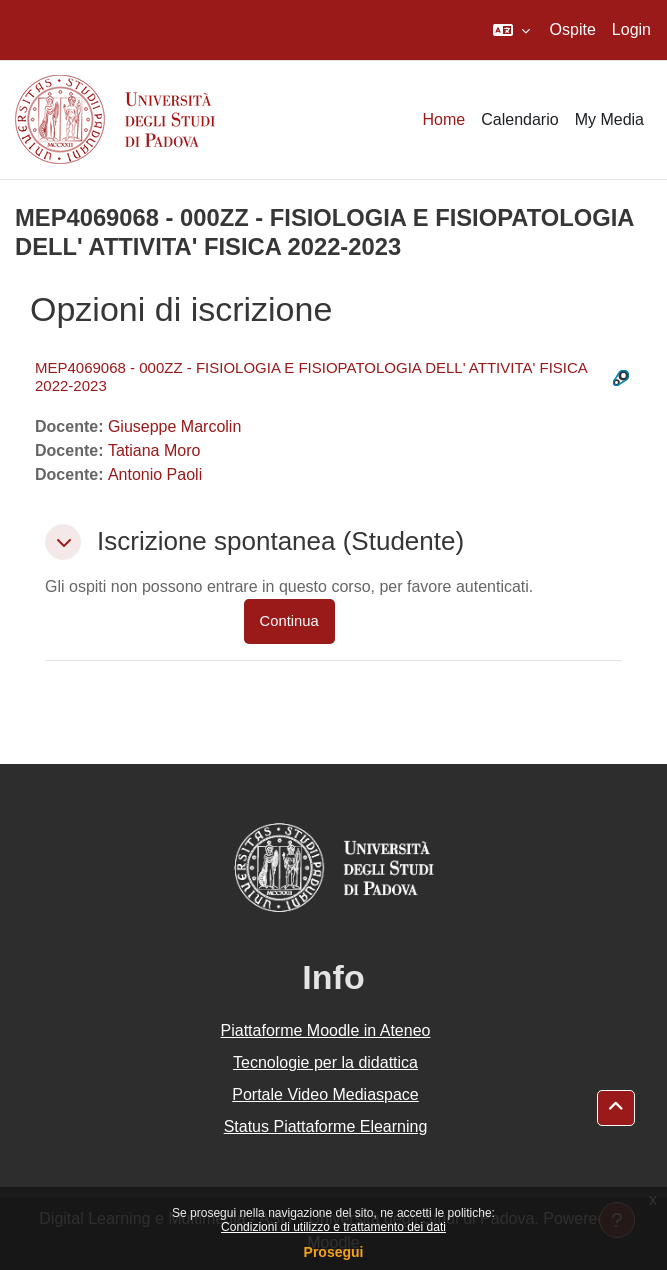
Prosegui (334, 1252)
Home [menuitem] (444, 119)
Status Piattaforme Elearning (326, 1126)
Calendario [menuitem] (519, 119)
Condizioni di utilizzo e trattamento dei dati (333, 1227)
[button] (511, 30)
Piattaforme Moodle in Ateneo (326, 1030)
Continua (289, 621)
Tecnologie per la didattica (325, 1062)
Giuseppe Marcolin (174, 426)
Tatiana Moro (154, 450)
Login (631, 29)
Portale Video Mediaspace (325, 1094)
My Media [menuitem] (609, 119)
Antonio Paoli (155, 474)
